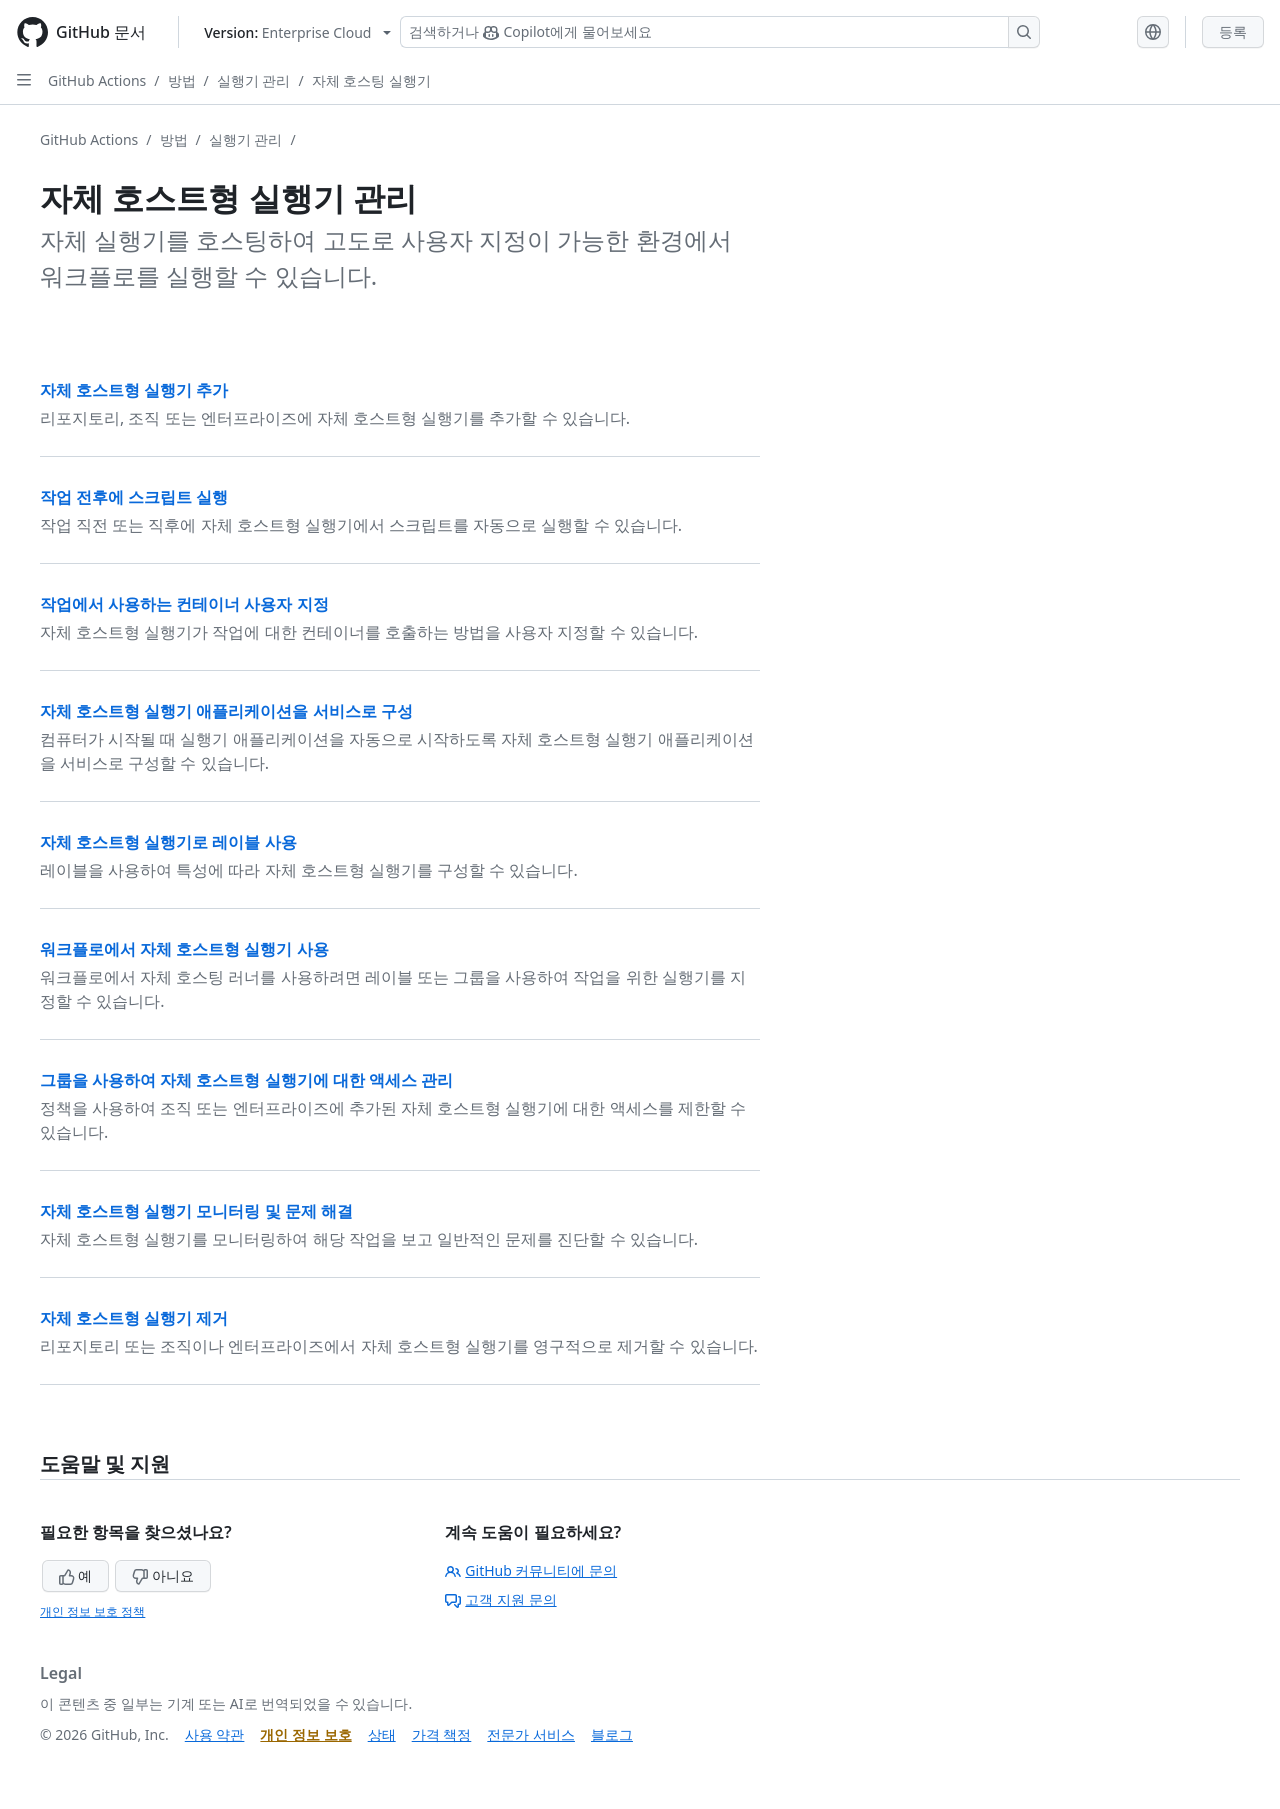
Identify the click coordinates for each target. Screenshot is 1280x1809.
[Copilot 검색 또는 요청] (720, 32)
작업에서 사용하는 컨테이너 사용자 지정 (184, 604)
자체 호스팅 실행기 (371, 80)
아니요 (163, 1575)
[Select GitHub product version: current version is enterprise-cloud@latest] (297, 32)
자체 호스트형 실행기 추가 (134, 390)
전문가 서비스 (531, 1734)
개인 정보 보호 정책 (92, 1611)
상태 (382, 1734)
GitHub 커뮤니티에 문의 (531, 1570)
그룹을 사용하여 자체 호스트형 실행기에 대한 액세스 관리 (246, 1080)
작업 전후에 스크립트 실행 (134, 497)
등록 (1233, 31)
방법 (182, 80)
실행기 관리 (254, 80)
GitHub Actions (97, 80)
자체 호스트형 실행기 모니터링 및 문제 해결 (196, 1211)
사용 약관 (215, 1734)
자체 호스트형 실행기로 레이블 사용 (168, 842)
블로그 (612, 1734)
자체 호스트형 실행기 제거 (134, 1318)
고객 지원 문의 (500, 1599)
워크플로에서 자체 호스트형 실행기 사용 (184, 949)
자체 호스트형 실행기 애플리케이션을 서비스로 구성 (226, 711)
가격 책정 (442, 1734)
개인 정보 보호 (305, 1734)
